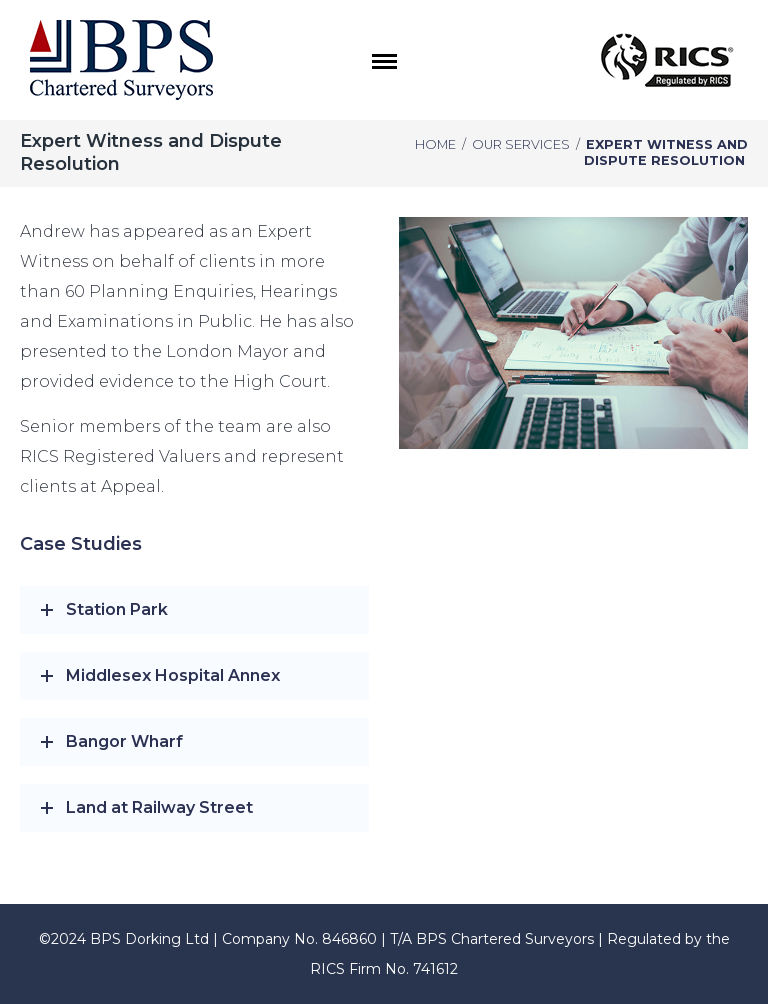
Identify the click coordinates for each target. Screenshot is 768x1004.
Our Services (521, 144)
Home (435, 144)
